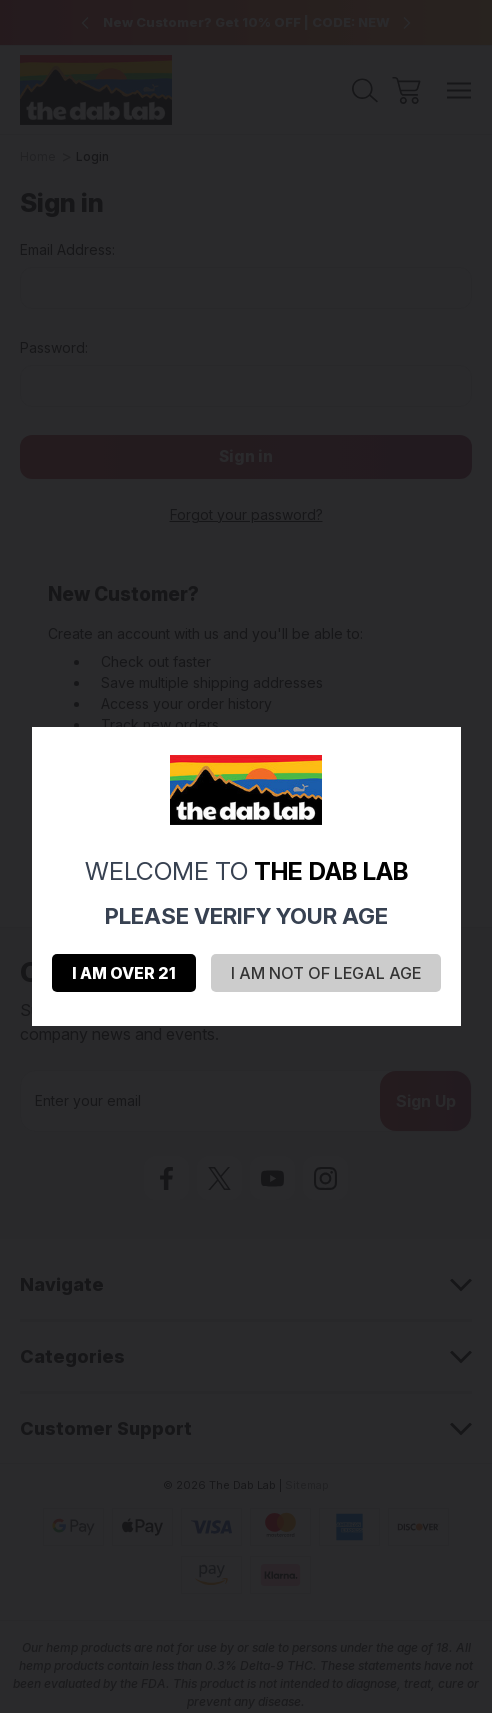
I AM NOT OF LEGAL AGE (326, 973)
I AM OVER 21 (124, 973)
